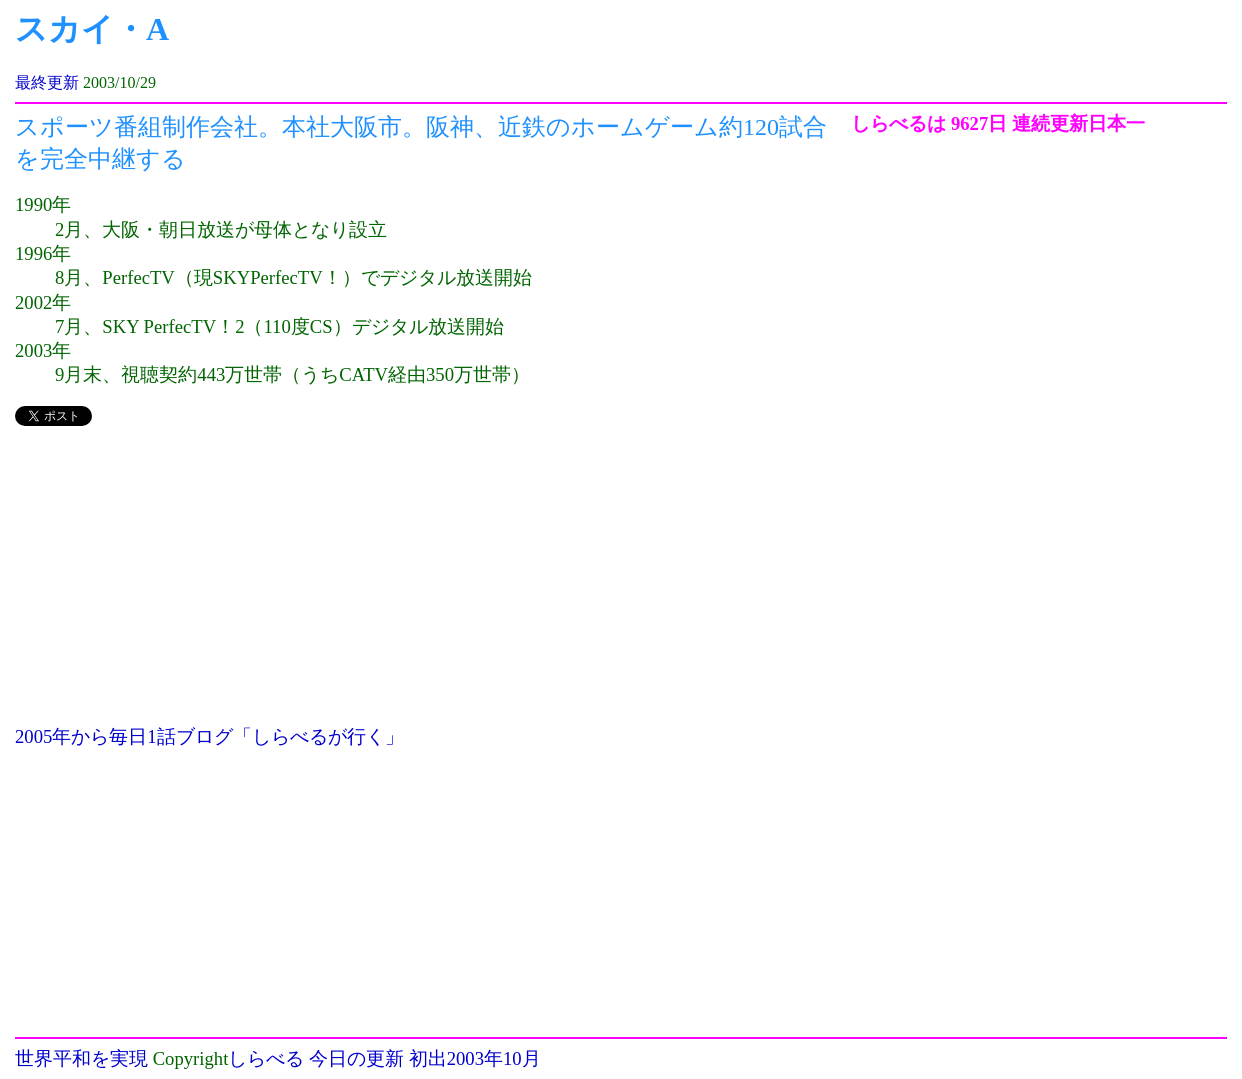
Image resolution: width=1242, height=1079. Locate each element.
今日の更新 (356, 1058)
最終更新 (47, 82)
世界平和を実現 (81, 1058)
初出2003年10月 (475, 1058)
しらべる (266, 1058)
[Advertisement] (433, 585)
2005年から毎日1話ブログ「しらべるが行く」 (209, 736)
